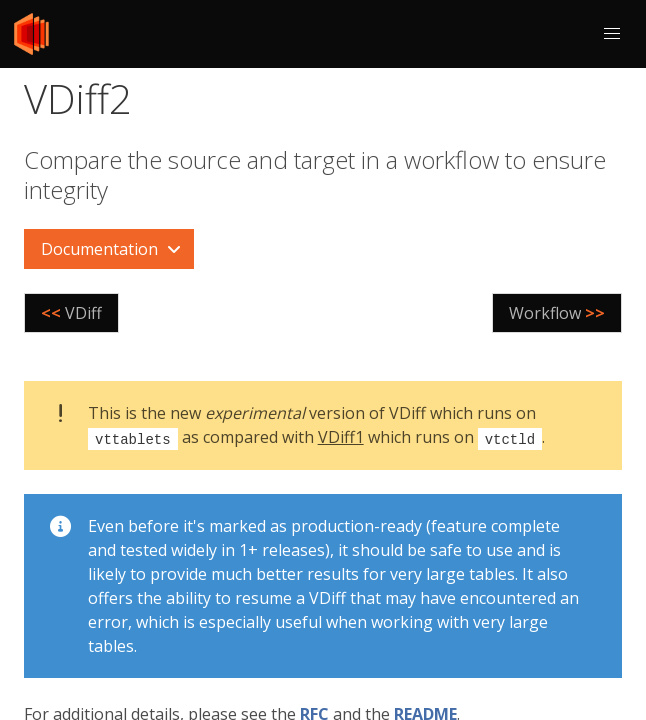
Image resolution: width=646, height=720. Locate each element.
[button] (612, 34)
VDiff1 (341, 437)
